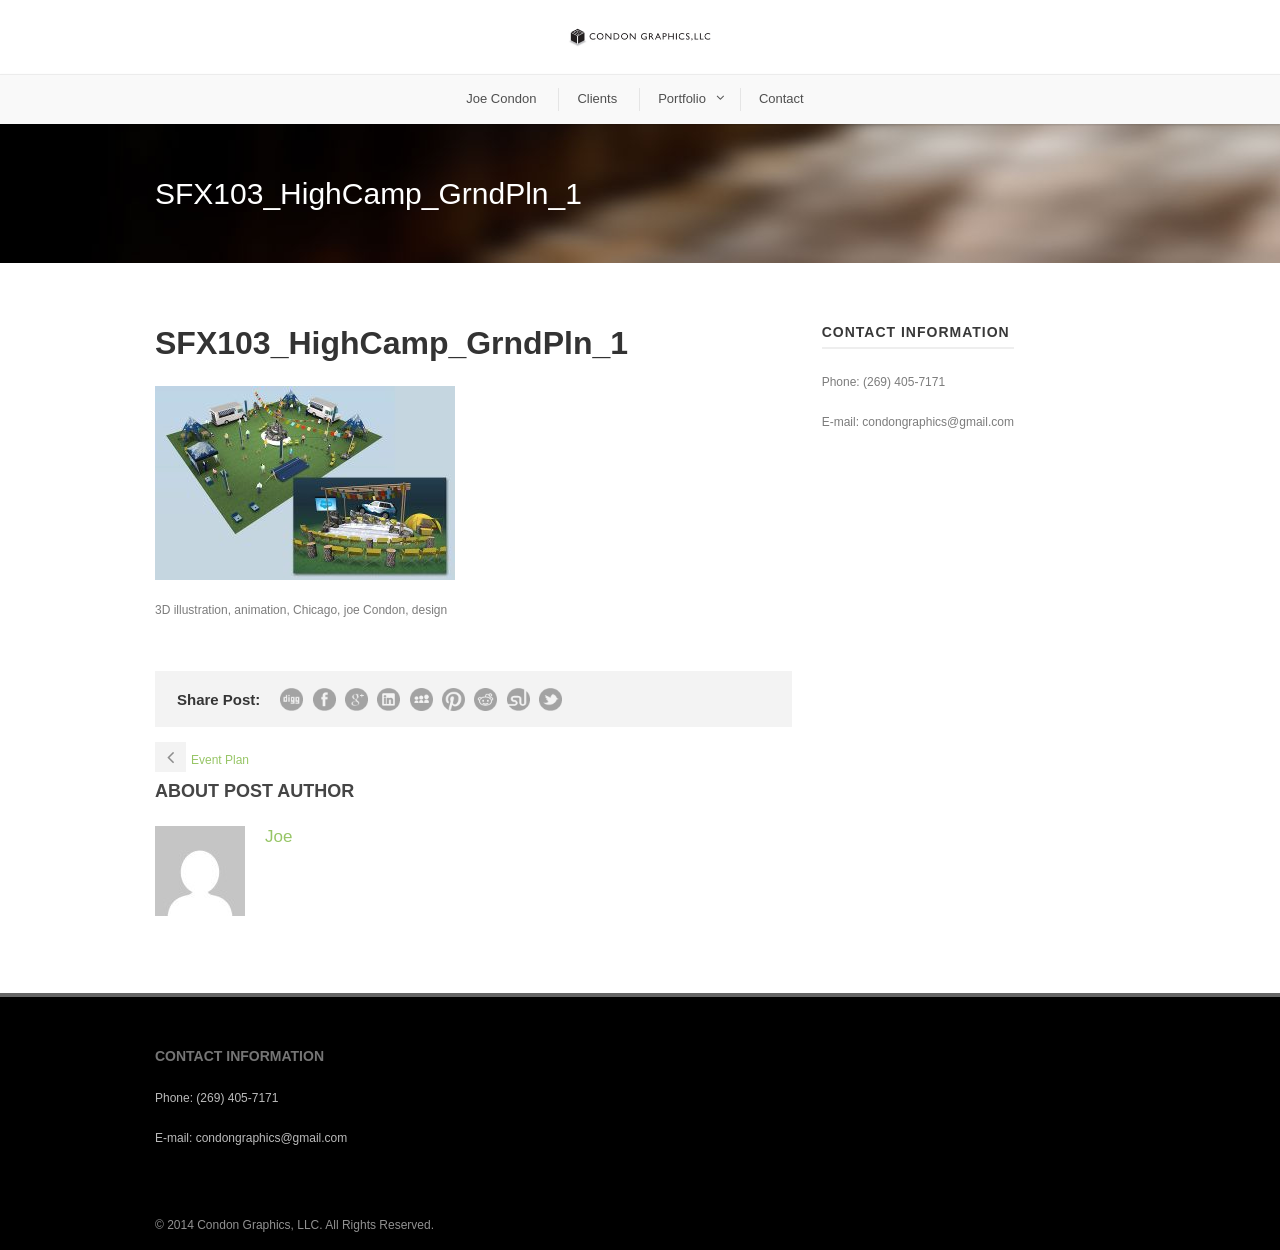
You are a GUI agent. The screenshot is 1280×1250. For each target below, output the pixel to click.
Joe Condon (501, 98)
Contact (781, 98)
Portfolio (682, 98)
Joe (278, 836)
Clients (597, 98)
